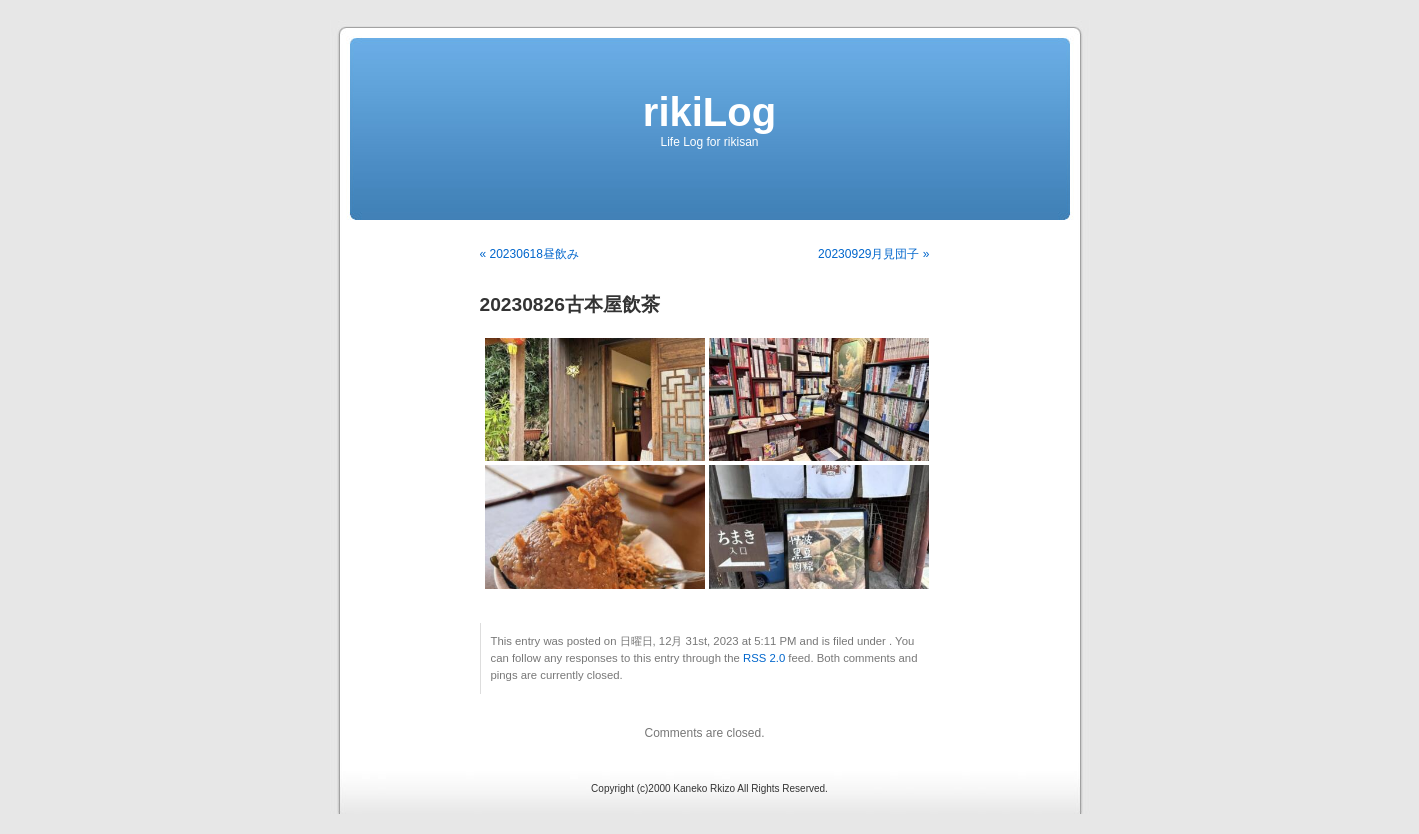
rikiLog (709, 112)
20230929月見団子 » (873, 254)
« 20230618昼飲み (529, 254)
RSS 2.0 (764, 658)
